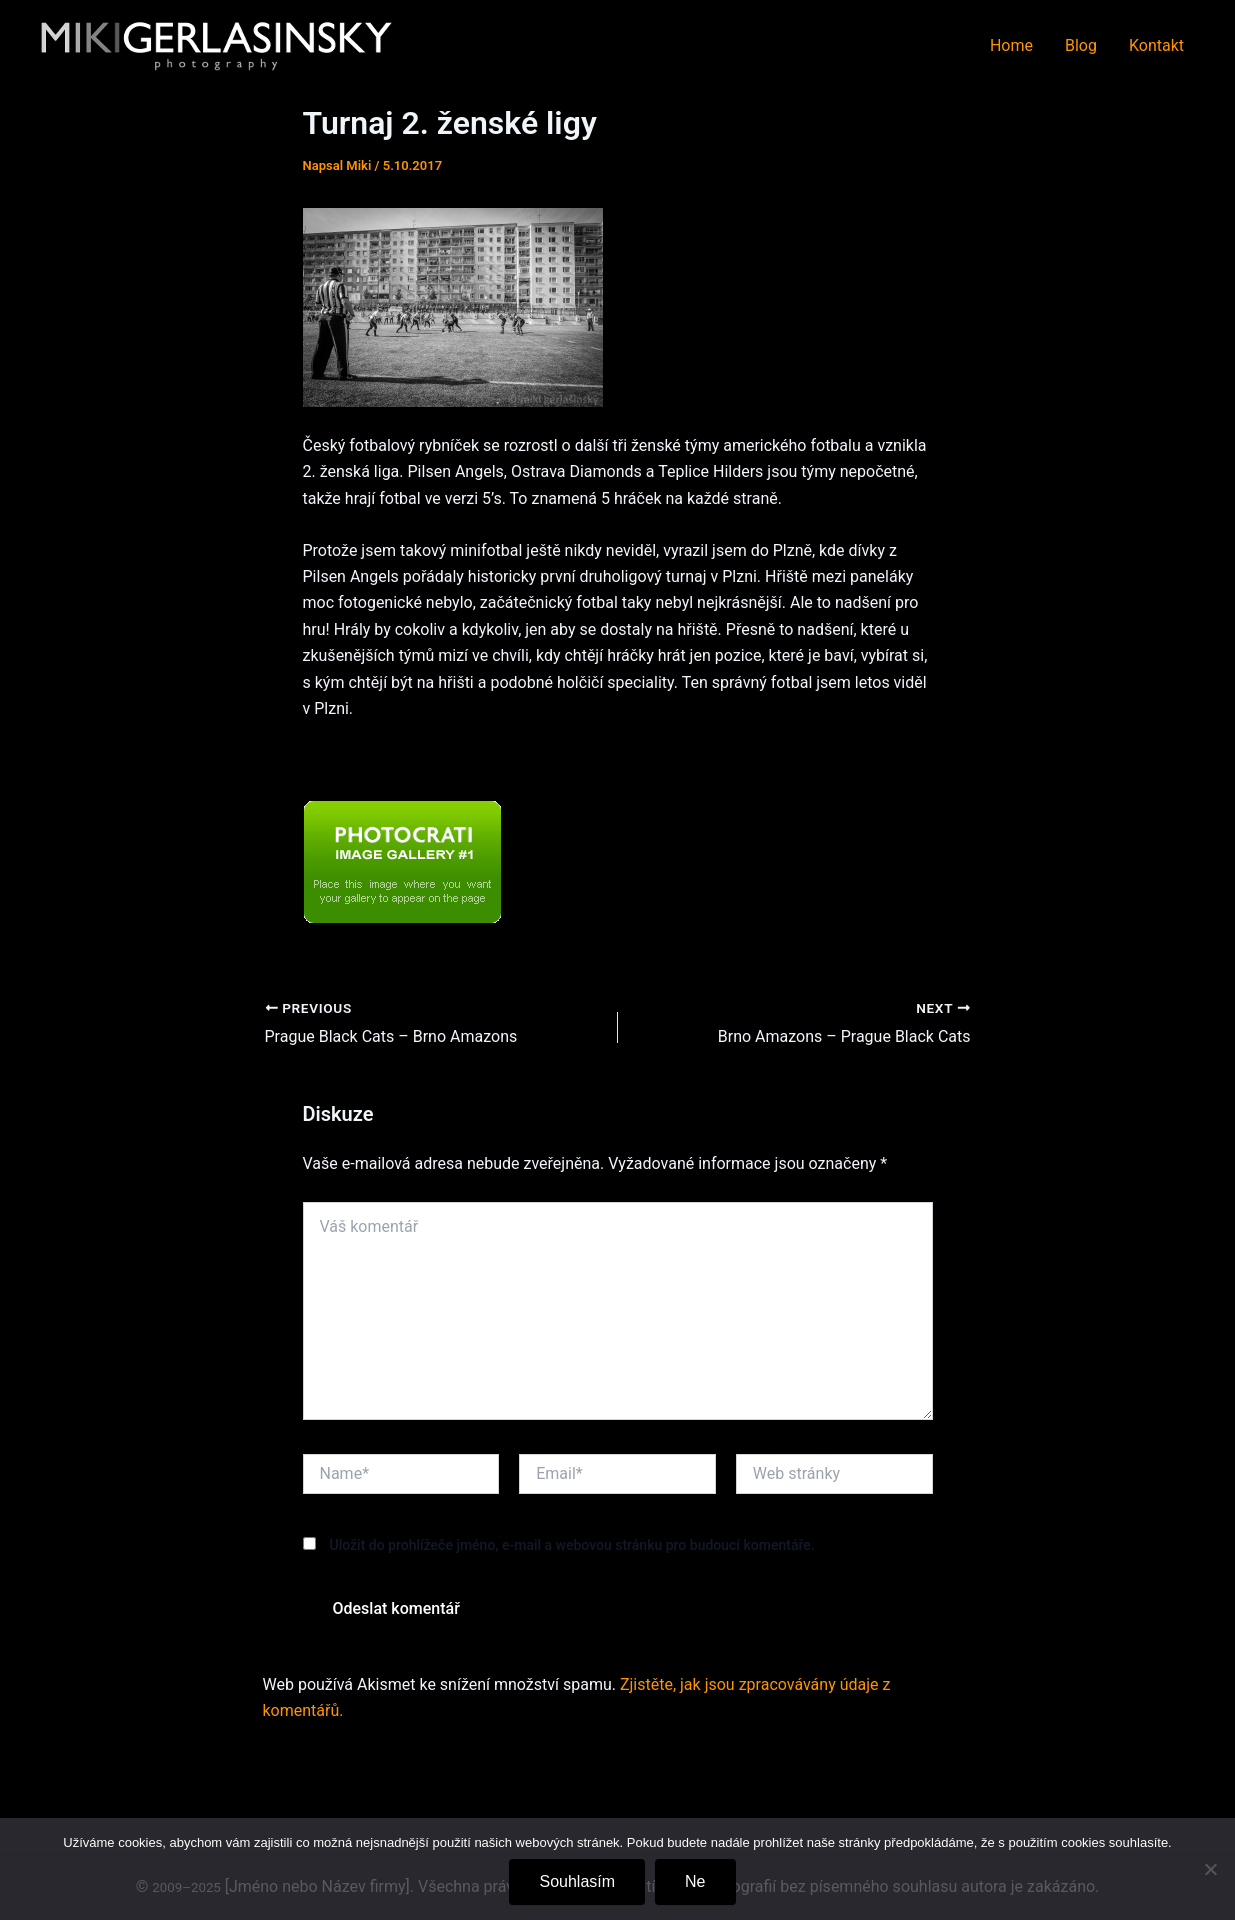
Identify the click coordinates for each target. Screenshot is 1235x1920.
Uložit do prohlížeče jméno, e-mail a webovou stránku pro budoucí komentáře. (571, 1545)
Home (1011, 45)
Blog (1081, 45)
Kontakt (1156, 45)
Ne (695, 1881)
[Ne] (1210, 1869)
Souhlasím (577, 1881)
